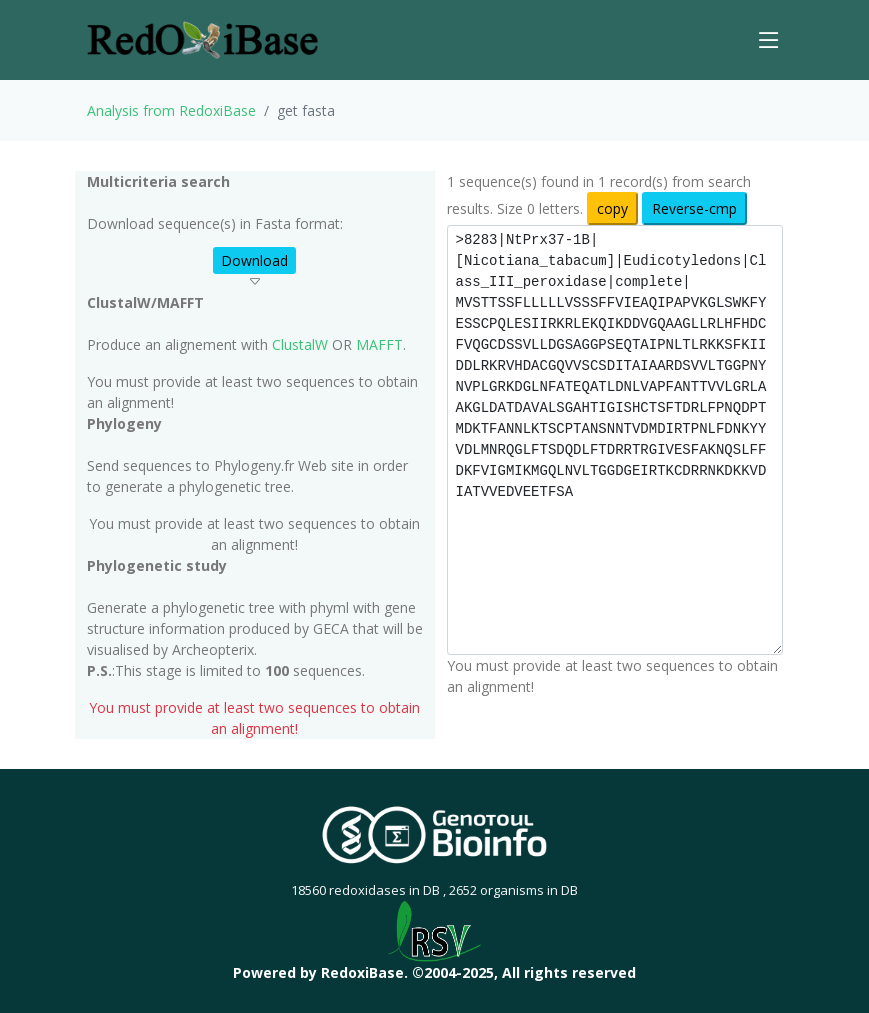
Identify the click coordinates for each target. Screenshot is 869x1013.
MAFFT (379, 344)
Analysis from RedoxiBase (171, 110)
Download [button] (254, 260)
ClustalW (300, 344)
